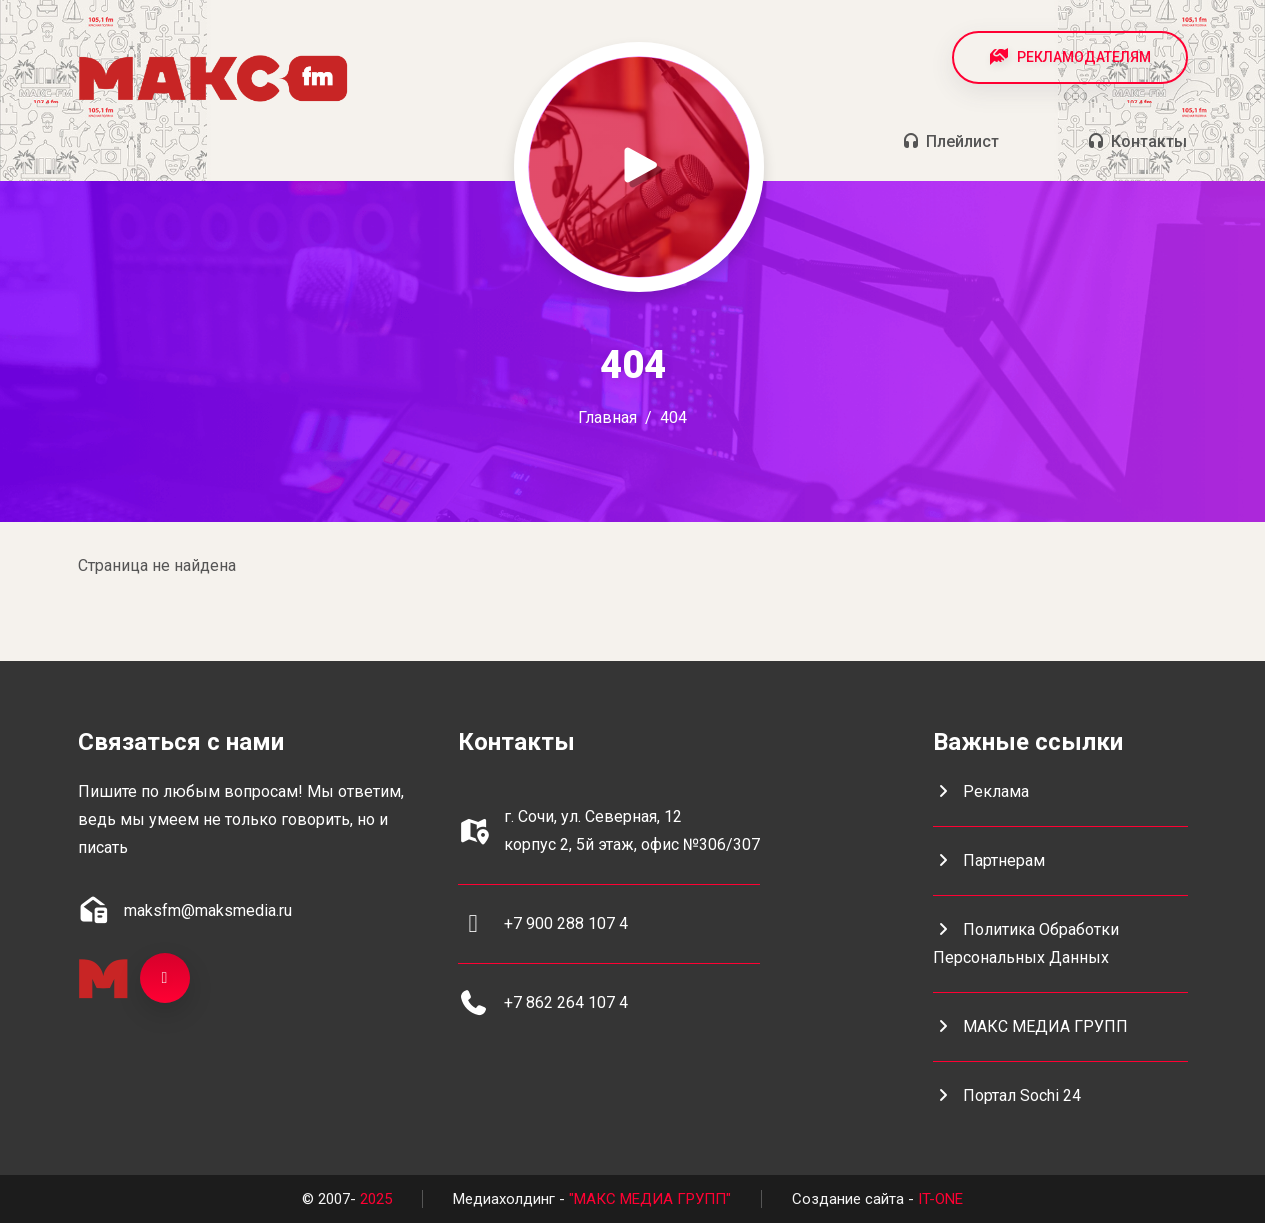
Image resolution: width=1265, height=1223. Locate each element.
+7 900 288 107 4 (566, 923)
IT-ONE (940, 1199)
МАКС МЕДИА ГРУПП (1030, 1026)
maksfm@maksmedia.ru (208, 910)
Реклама (981, 791)
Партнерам (989, 860)
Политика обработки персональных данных (1026, 943)
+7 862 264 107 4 (566, 1002)
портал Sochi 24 (1007, 1095)
